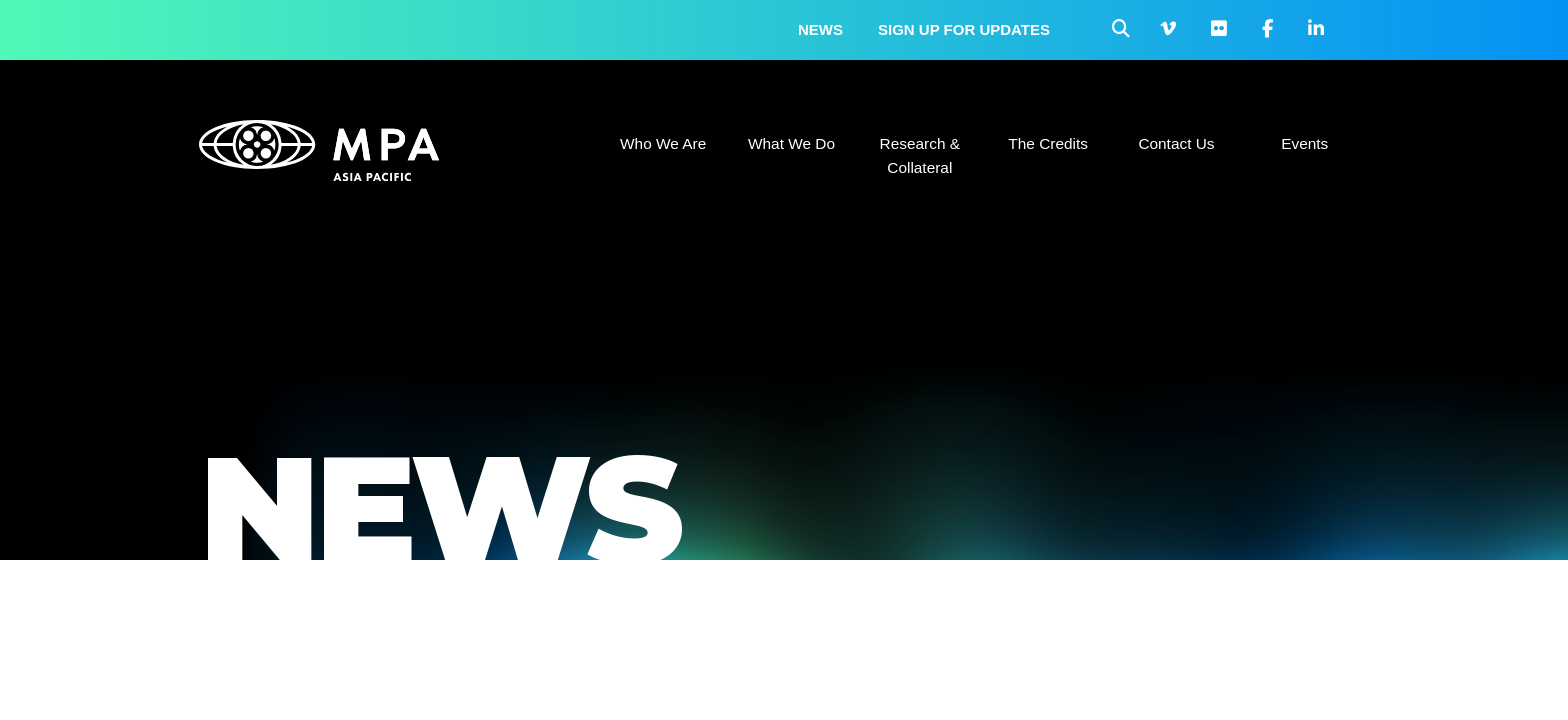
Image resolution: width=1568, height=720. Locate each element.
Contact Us (1176, 143)
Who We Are (663, 143)
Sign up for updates (964, 29)
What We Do (791, 143)
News (820, 29)
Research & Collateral (920, 155)
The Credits (1048, 143)
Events (1304, 143)
